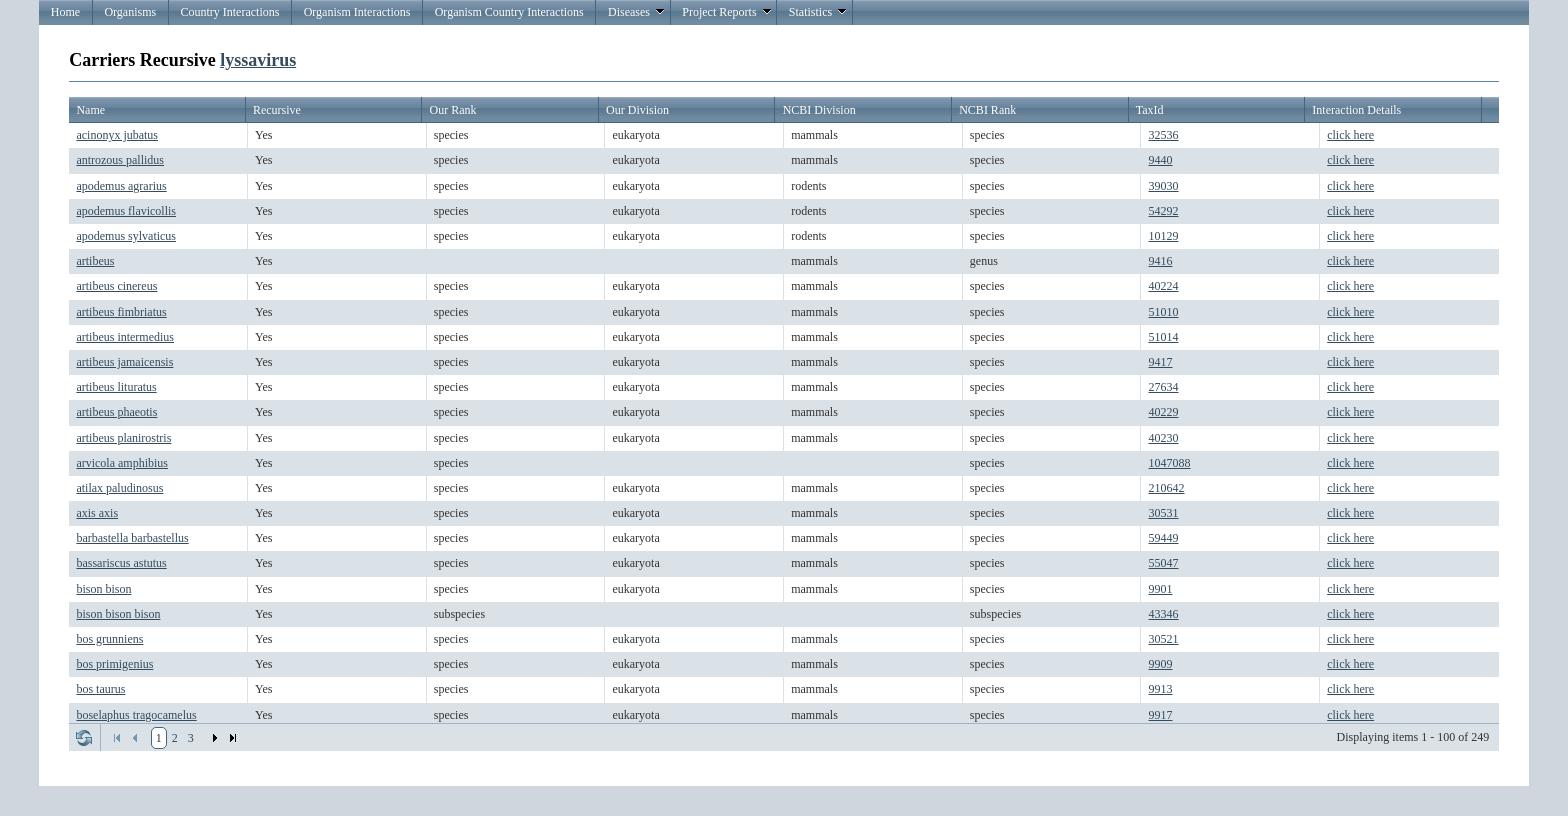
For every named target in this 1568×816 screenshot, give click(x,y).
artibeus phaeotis (116, 412)
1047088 (1170, 463)
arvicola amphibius (122, 463)
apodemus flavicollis (126, 211)
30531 (1164, 513)
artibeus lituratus (116, 387)
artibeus (95, 261)
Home (65, 12)
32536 (1164, 135)
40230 (1164, 438)
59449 (1164, 538)
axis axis (97, 513)
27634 (1164, 387)
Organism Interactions (357, 12)
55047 (1164, 563)
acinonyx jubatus (117, 135)
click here (1350, 135)
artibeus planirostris (123, 438)
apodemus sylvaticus (126, 236)
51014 (1164, 337)
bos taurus (100, 689)
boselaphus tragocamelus (136, 715)
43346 (1164, 614)
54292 (1164, 211)
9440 (1161, 160)
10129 (1164, 236)
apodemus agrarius (121, 186)
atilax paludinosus (119, 488)
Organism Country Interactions (509, 12)
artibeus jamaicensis (124, 362)
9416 (1161, 261)
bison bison (103, 589)
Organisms (130, 12)
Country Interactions (229, 12)
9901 (1161, 589)
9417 (1161, 362)
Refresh (84, 738)
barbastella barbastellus (132, 538)
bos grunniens (109, 639)
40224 (1164, 286)
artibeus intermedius (125, 337)
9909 (1161, 664)
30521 (1164, 639)
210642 (1167, 488)
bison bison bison (118, 614)
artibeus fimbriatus (121, 312)
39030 (1164, 186)
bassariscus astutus (121, 563)
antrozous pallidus (120, 160)
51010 (1164, 312)
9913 (1161, 689)
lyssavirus (258, 60)
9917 (1161, 715)
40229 (1164, 412)
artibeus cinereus (116, 286)
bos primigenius (114, 664)
